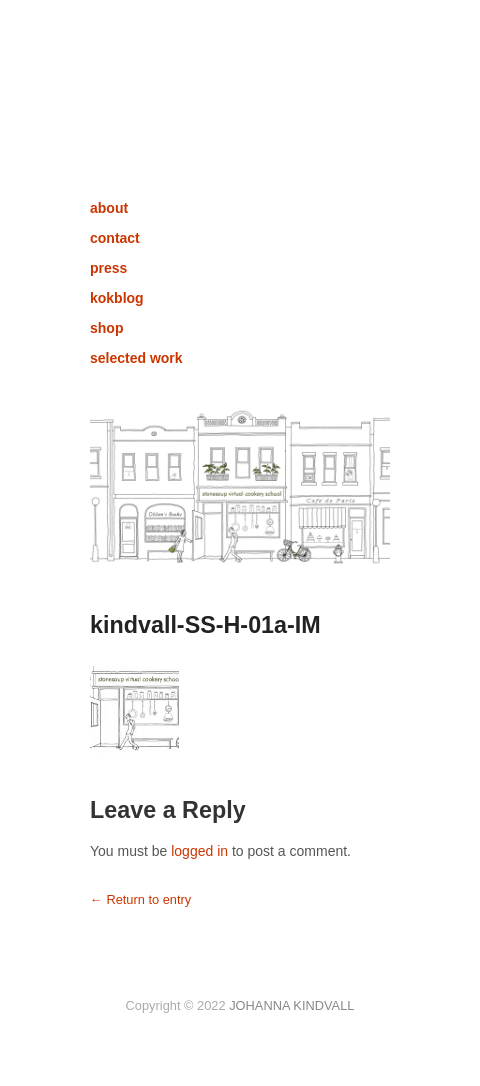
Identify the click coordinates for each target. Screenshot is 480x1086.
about (109, 208)
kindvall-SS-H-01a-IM (205, 625)
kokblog (117, 298)
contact (115, 238)
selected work (136, 358)
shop (106, 328)
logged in (199, 851)
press (108, 268)
